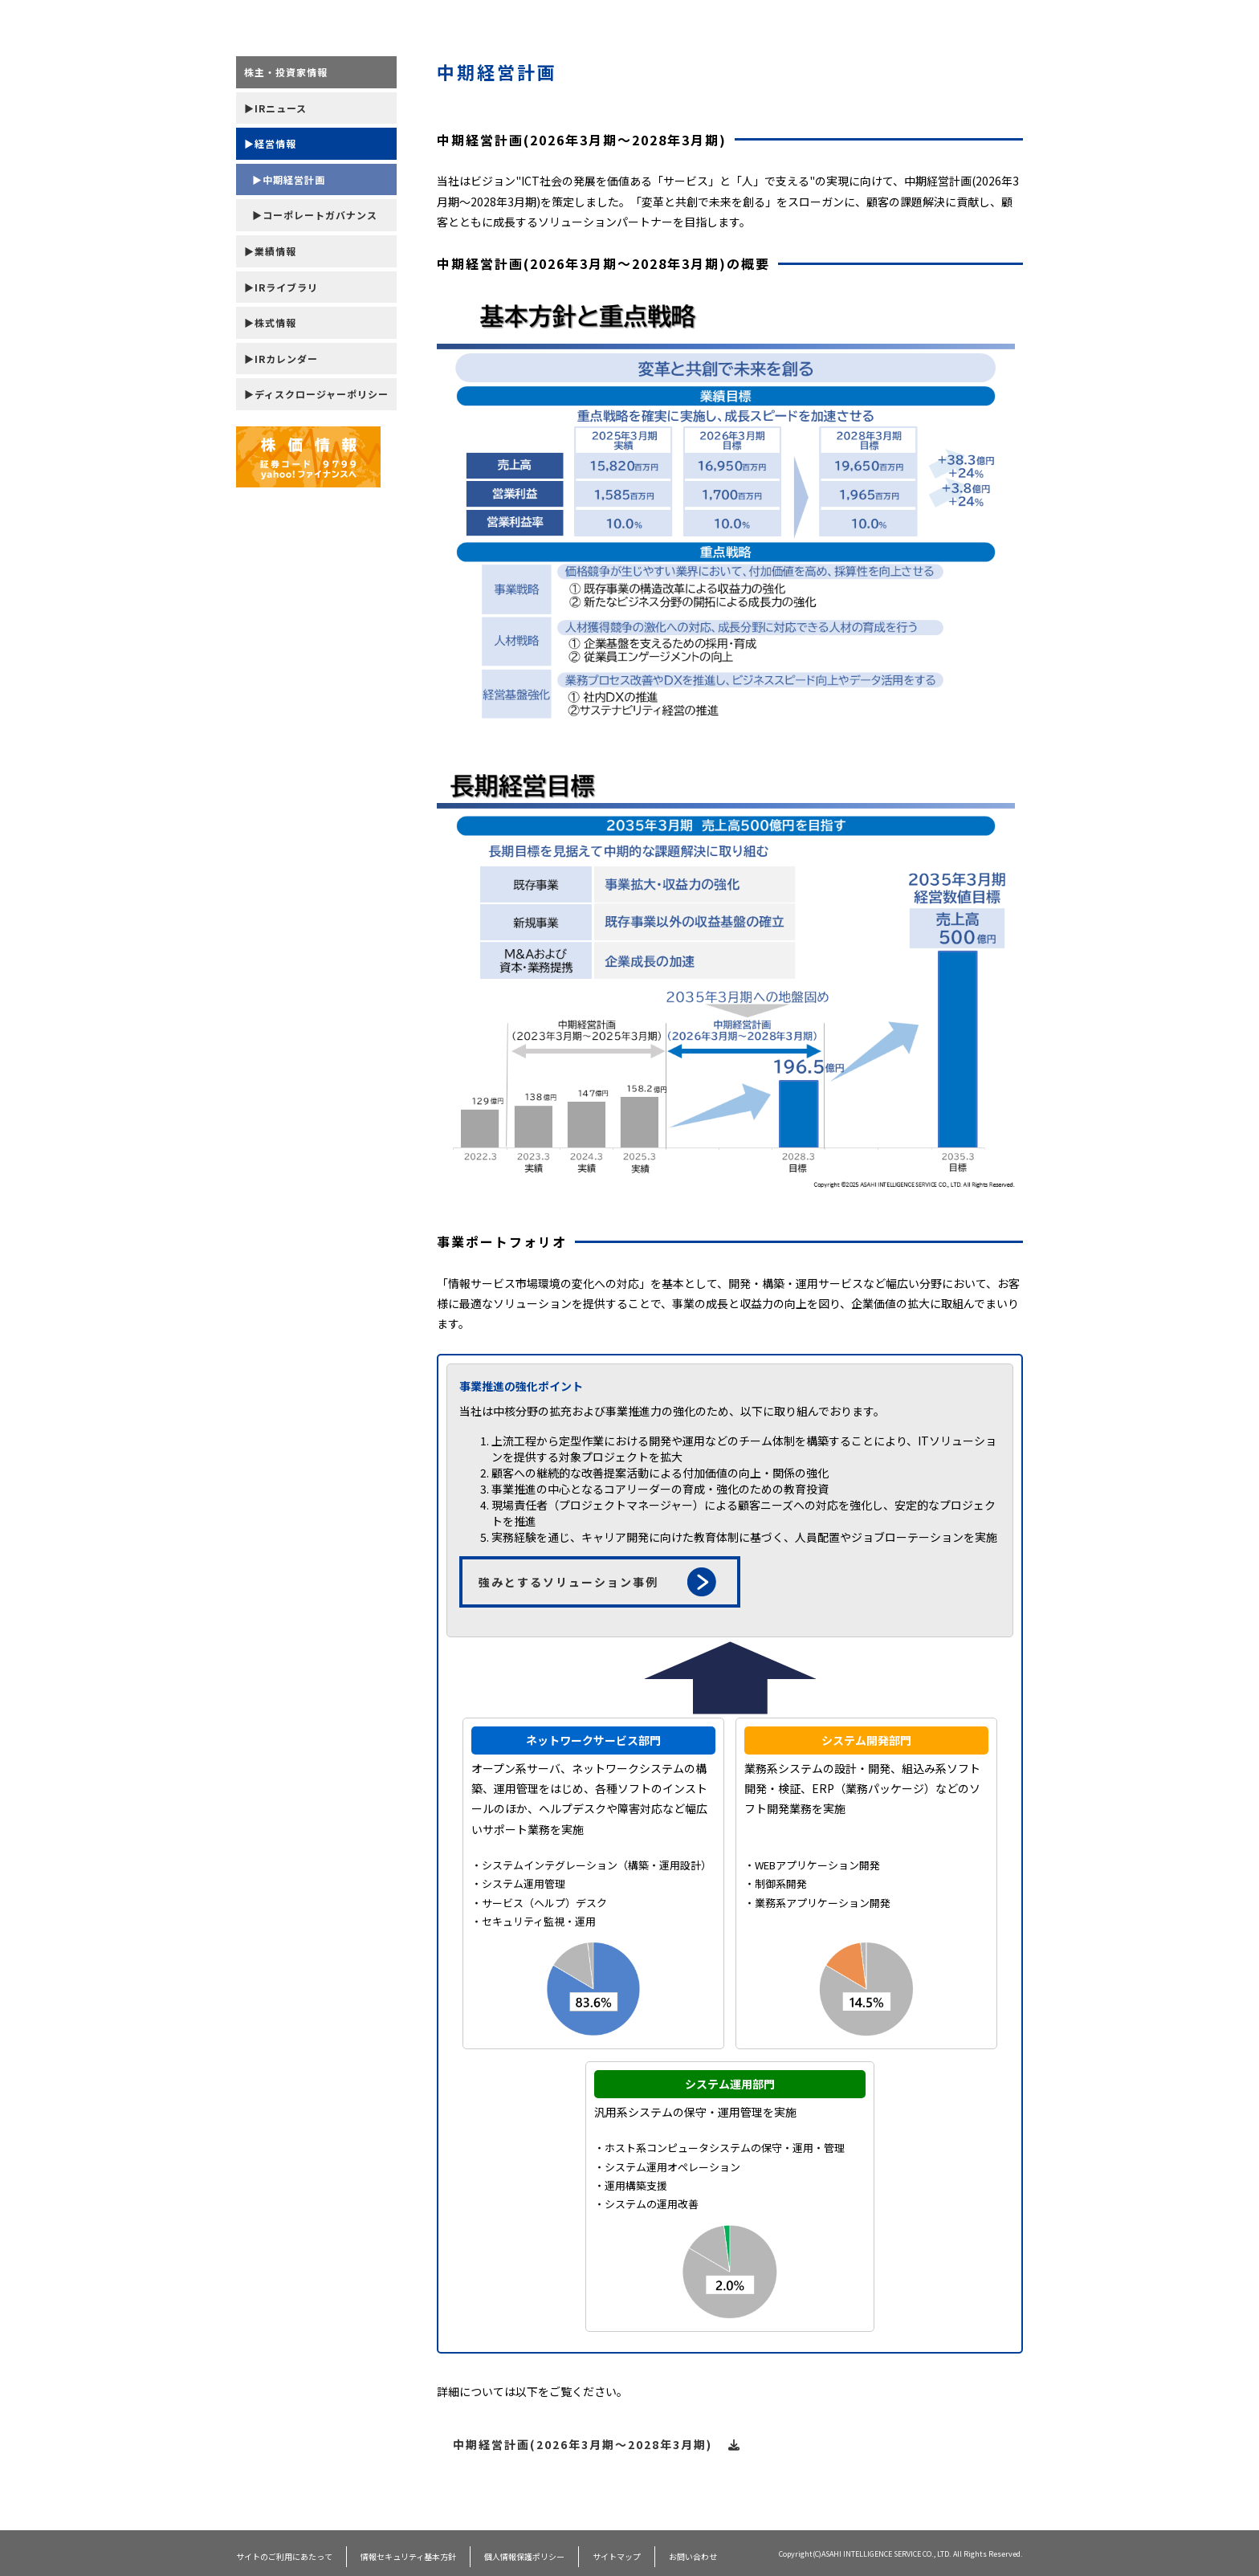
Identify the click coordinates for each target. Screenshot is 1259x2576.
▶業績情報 (270, 251)
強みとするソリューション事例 (598, 1581)
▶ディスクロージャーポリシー (316, 394)
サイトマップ (617, 2556)
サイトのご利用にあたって (284, 2556)
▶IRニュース (275, 108)
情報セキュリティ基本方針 (408, 2556)
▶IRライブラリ (281, 287)
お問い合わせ (693, 2556)
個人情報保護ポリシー (524, 2556)
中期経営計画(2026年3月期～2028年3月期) (597, 2444)
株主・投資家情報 (286, 72)
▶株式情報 (270, 322)
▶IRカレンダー (281, 358)
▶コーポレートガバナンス (314, 215)
